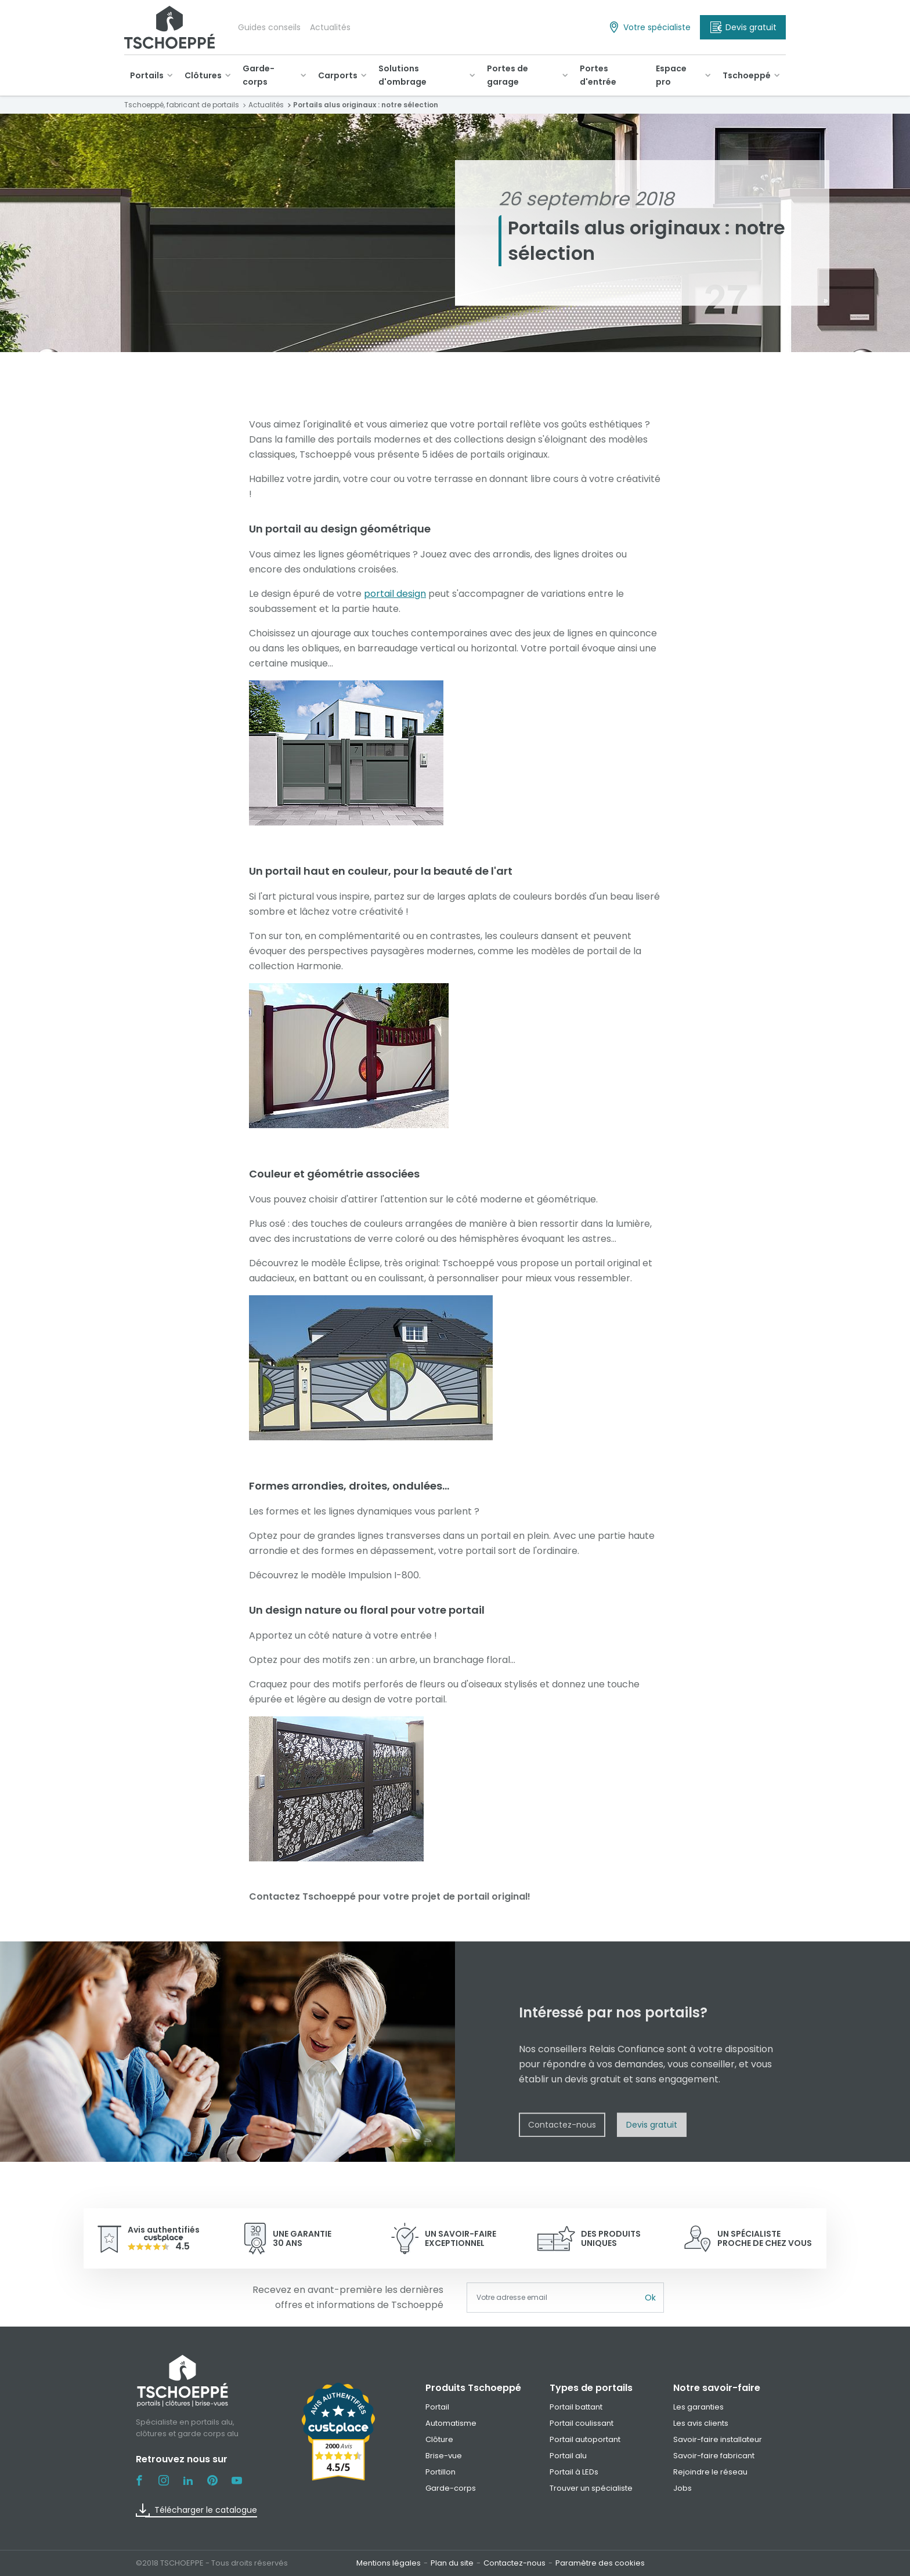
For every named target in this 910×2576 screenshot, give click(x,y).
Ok (650, 2297)
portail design (395, 593)
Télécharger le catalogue (196, 2510)
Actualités (330, 27)
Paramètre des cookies (600, 2562)
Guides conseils (269, 27)
